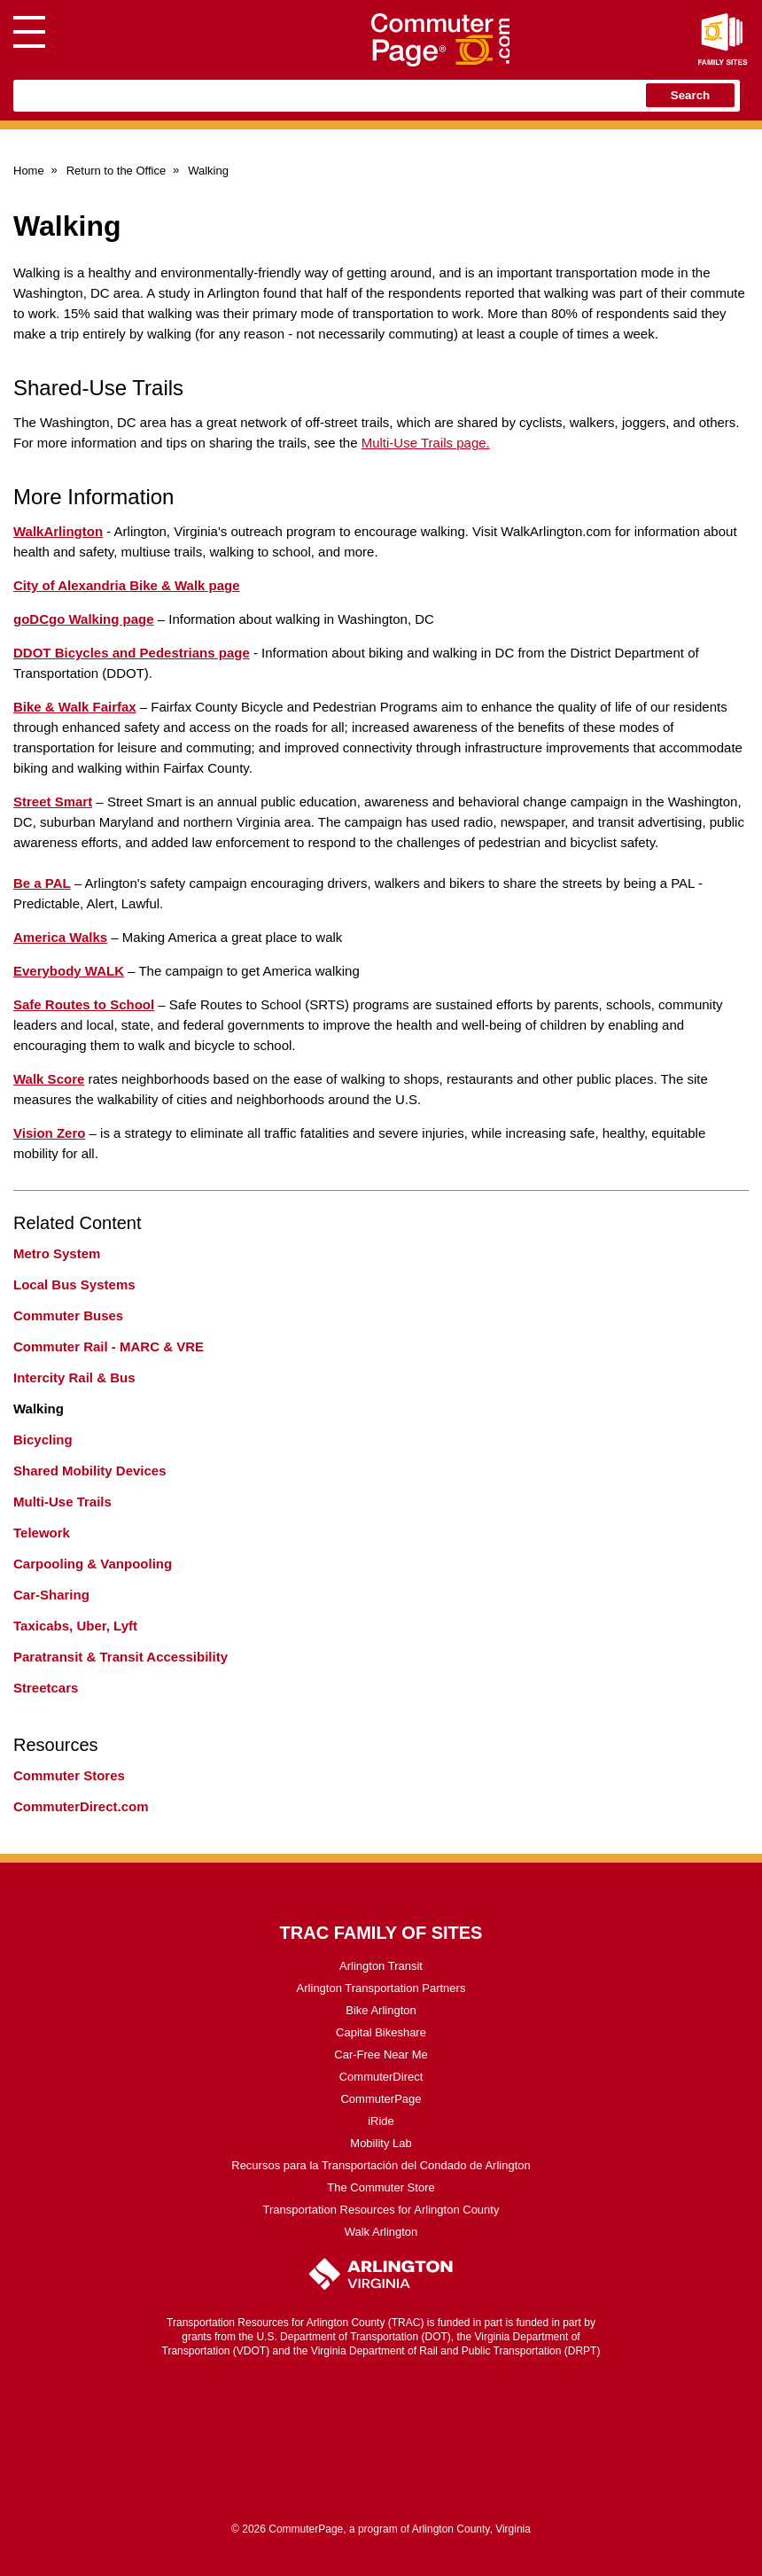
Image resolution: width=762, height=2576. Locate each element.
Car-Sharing (51, 1594)
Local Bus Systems (74, 1284)
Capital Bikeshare (381, 2032)
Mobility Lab (380, 2143)
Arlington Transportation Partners (381, 1988)
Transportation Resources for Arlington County (381, 2209)
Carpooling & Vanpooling (92, 1563)
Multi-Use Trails (62, 1501)
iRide (381, 2121)
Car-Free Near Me (380, 2054)
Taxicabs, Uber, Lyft (75, 1625)
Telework (41, 1532)
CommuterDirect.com (81, 1806)
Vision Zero (49, 1132)
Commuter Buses (68, 1315)
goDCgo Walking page (83, 618)
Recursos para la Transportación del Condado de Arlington (381, 2165)
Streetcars (45, 1687)
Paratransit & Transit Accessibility (120, 1656)
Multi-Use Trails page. (426, 442)
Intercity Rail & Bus (74, 1377)
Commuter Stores (69, 1775)
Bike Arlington (381, 2010)
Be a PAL (42, 883)
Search (690, 95)
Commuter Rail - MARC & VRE (108, 1346)
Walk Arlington (381, 2231)
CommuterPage (380, 2098)
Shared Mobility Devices (90, 1470)
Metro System (56, 1253)
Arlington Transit (381, 1966)
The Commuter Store (380, 2187)
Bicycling (43, 1439)
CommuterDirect (381, 2076)
